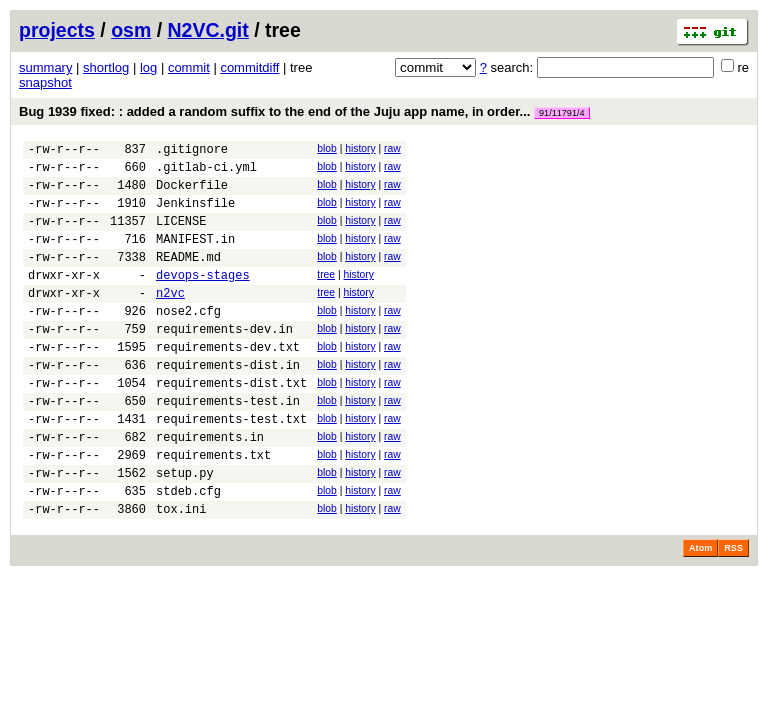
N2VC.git (208, 30)
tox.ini (181, 571)
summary (45, 67)
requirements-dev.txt (228, 382)
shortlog (106, 67)
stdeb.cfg (188, 550)
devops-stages (203, 298)
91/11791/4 (562, 113)
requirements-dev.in (224, 361)
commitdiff (249, 67)
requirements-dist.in (228, 403)
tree (326, 295)
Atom (700, 611)
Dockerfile (192, 193)
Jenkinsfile (195, 214)
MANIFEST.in (195, 256)
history (360, 148)
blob (327, 148)
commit (189, 67)
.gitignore (192, 151)
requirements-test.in (228, 445)
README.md (188, 277)
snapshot (45, 82)
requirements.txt (213, 508)
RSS (733, 611)
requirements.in (210, 487)
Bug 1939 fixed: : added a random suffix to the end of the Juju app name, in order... (304, 111)
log (148, 67)
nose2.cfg (188, 340)
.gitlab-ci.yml (206, 172)
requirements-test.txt (231, 466)
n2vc (170, 319)
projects (57, 30)
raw (392, 148)
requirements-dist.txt (231, 424)
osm (131, 30)
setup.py (185, 529)
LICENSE (181, 235)
